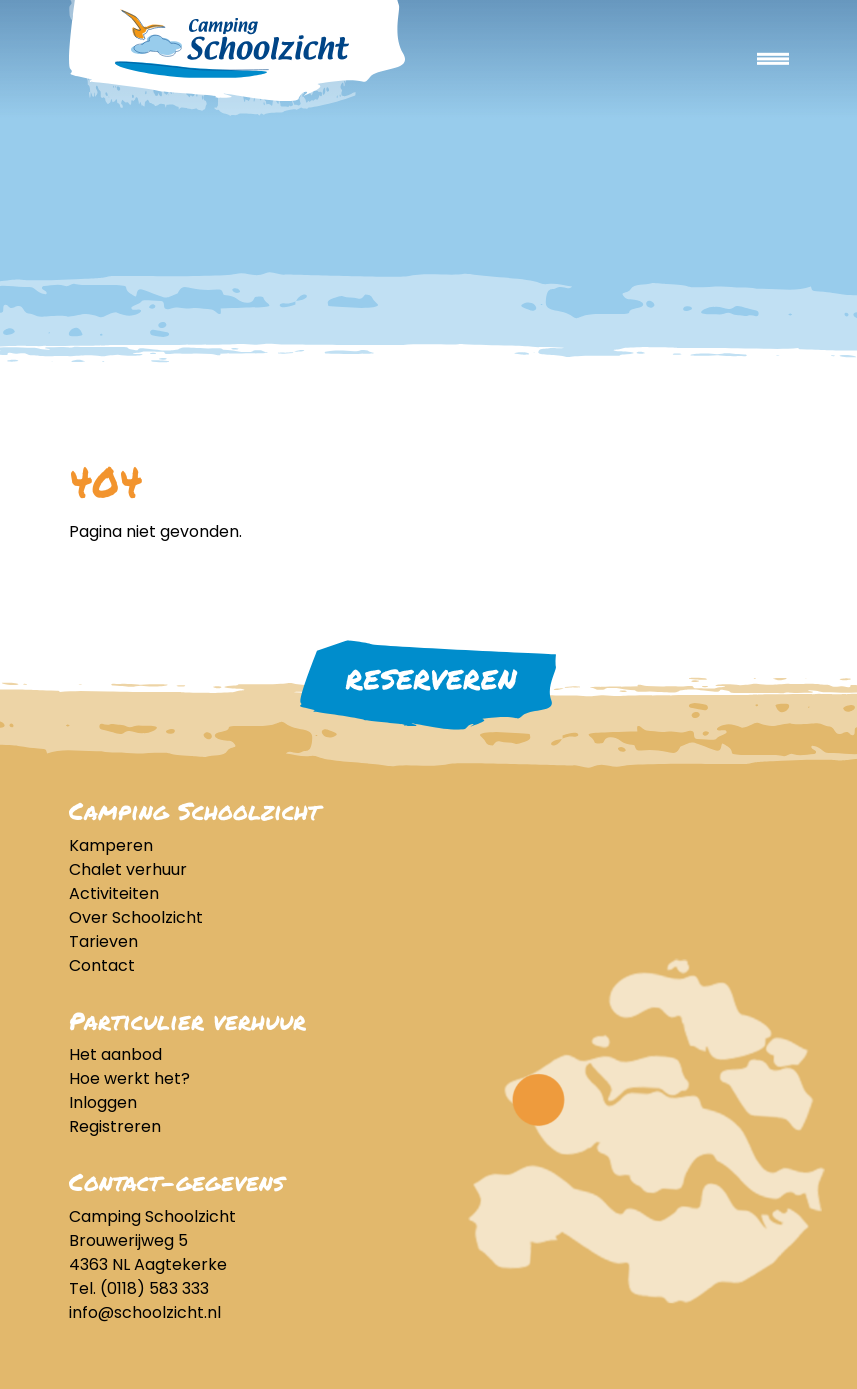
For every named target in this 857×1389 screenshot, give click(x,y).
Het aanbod (115, 1054)
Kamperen (111, 845)
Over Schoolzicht (136, 917)
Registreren (115, 1126)
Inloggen (103, 1102)
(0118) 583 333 (154, 1288)
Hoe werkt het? (129, 1078)
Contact (102, 965)
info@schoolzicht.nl (145, 1312)
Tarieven (103, 941)
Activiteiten (114, 893)
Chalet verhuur (128, 869)
